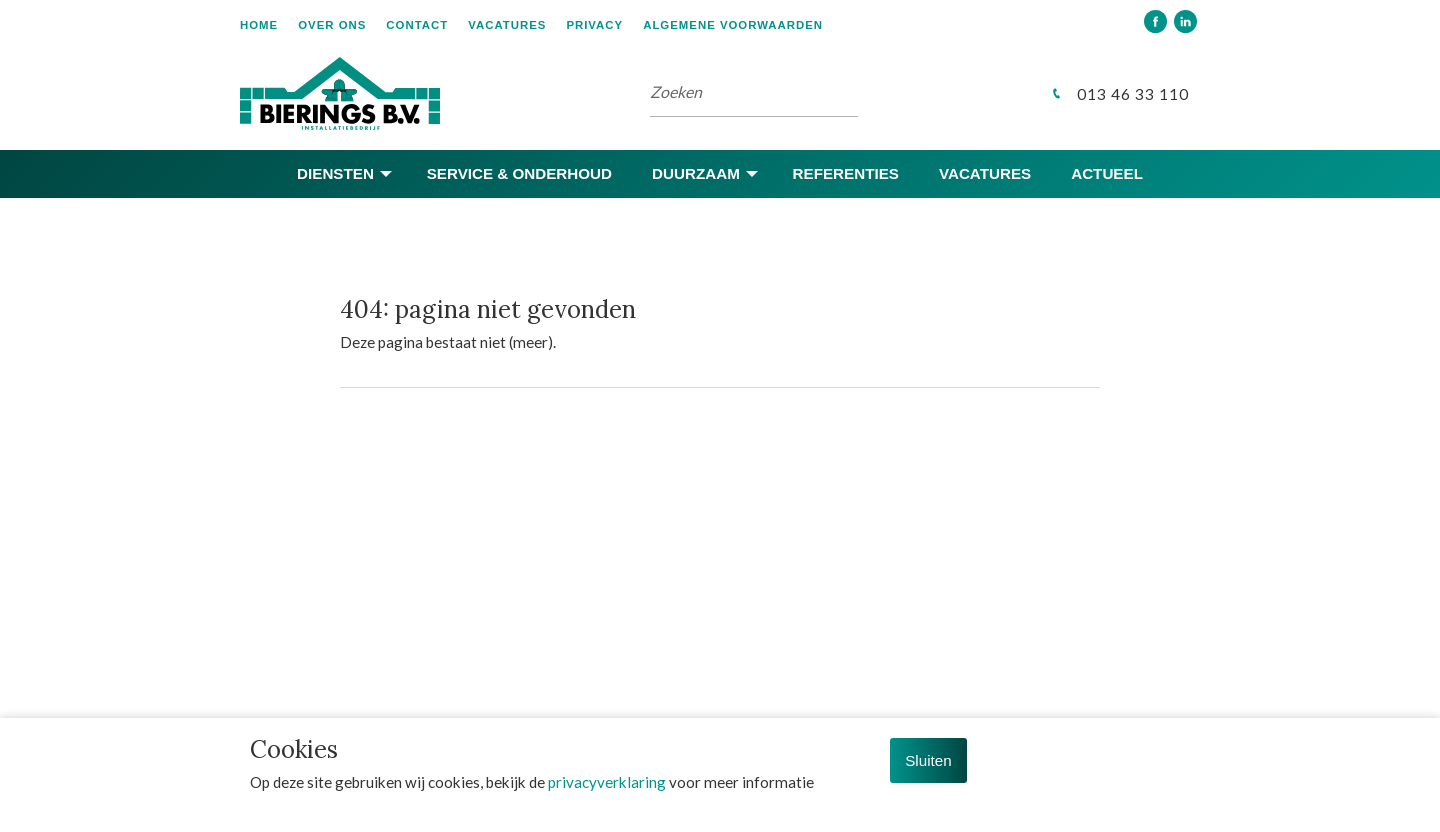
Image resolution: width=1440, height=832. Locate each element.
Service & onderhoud (519, 173)
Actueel (1107, 173)
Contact (417, 25)
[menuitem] (269, 23)
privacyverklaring (607, 782)
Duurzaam (696, 173)
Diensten (335, 173)
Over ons (332, 25)
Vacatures (507, 25)
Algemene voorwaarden (733, 25)
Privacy (594, 25)
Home (259, 25)
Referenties (846, 173)
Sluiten (928, 760)
